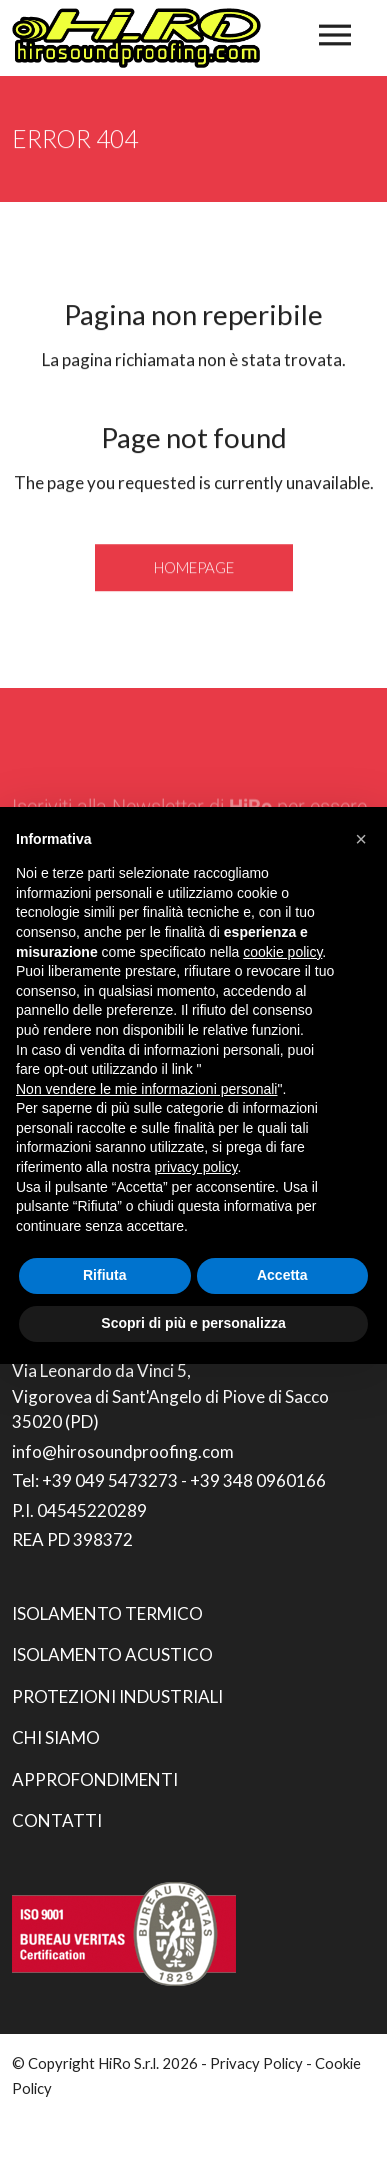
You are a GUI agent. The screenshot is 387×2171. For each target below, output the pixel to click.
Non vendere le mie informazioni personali (146, 1089)
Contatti (57, 1820)
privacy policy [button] (196, 1167)
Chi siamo (56, 1737)
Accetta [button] (282, 1275)
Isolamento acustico (112, 1654)
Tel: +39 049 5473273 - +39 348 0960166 (169, 1480)
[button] (361, 839)
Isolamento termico (107, 1613)
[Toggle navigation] (335, 35)
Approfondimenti (95, 1779)
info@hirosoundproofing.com (123, 1451)
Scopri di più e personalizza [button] (193, 1323)
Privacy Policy (256, 2063)
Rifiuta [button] (105, 1275)
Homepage (194, 569)
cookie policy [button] (282, 952)
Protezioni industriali (117, 1696)
